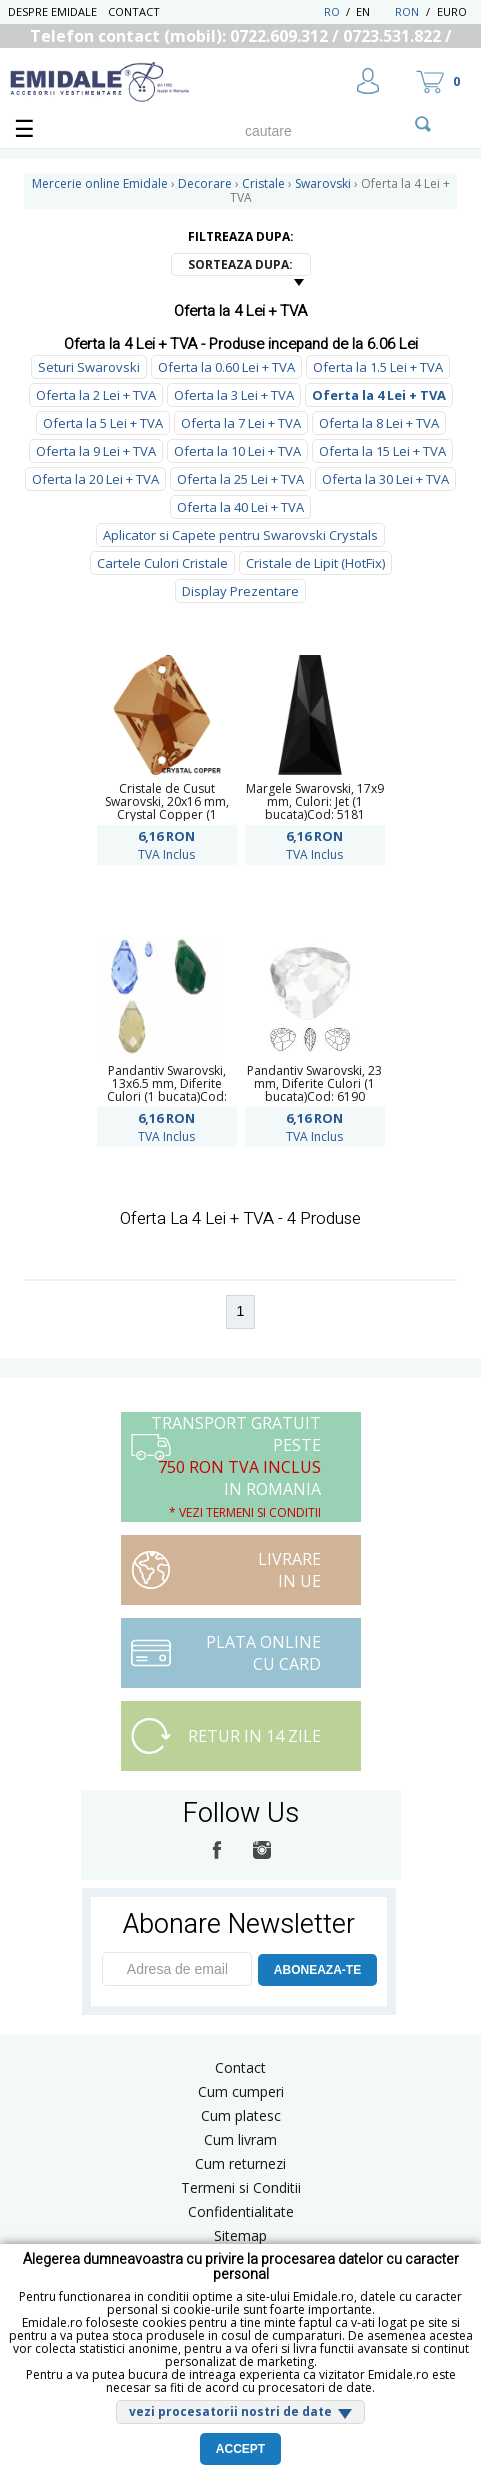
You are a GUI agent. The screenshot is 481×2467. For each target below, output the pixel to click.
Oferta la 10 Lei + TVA (237, 451)
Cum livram (240, 2139)
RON (407, 11)
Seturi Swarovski (89, 367)
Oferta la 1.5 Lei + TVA (378, 367)
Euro (452, 11)
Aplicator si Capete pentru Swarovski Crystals (240, 535)
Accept (240, 2449)
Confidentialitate (241, 2211)
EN (373, 11)
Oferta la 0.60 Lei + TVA (226, 367)
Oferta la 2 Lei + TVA (96, 395)
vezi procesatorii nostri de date (230, 2411)
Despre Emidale (52, 11)
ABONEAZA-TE (317, 1970)
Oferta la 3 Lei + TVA (234, 395)
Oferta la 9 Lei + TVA (96, 451)
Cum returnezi (240, 2163)
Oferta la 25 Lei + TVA (240, 479)
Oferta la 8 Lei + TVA (379, 423)
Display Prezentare (240, 591)
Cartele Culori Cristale (162, 563)
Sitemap (240, 2235)
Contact (134, 11)
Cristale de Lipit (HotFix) (315, 563)
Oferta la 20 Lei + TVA (95, 479)
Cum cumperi (241, 2091)
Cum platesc (241, 2115)
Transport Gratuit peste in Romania (236, 1466)
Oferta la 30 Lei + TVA (385, 479)
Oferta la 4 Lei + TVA (379, 395)
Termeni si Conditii (241, 2187)
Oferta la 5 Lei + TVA (103, 423)
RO (332, 11)
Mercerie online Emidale (100, 183)
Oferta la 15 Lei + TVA (382, 451)
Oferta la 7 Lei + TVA (241, 423)
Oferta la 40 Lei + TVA (240, 507)
